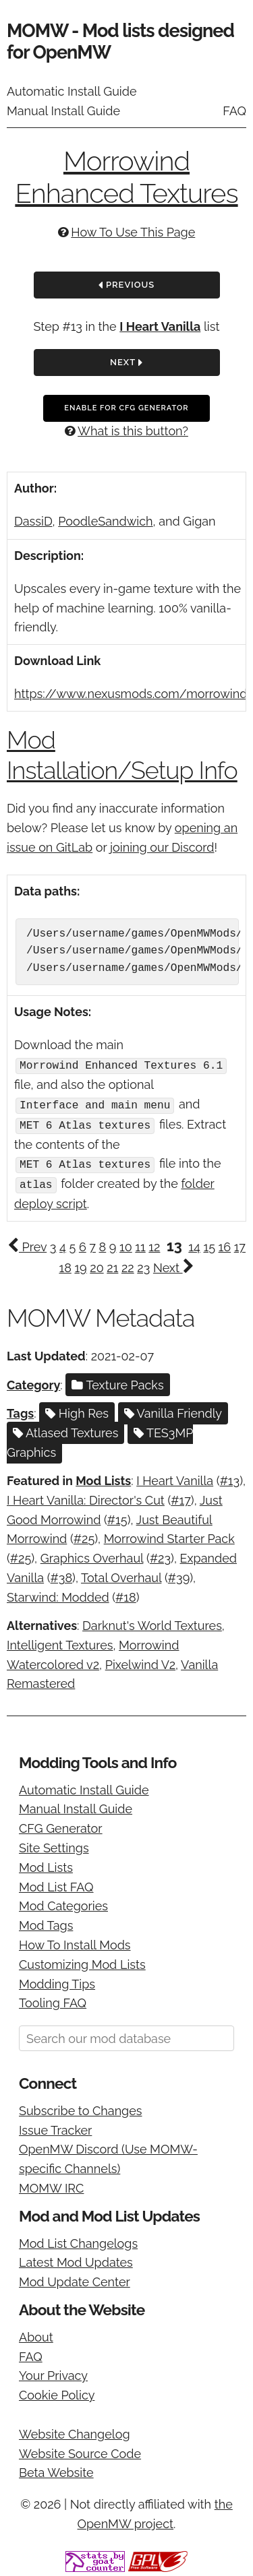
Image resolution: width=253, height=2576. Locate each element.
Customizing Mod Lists (82, 1960)
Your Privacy (53, 2372)
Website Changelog (74, 2430)
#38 (62, 1574)
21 (112, 1264)
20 (96, 1264)
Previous (127, 286)
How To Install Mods (75, 1941)
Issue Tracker (55, 2126)
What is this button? (133, 431)
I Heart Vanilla (159, 326)
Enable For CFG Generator (126, 408)
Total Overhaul (121, 1574)
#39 (179, 1574)
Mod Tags (46, 1922)
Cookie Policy (56, 2392)
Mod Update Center (74, 2278)
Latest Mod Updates (76, 2259)
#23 (160, 1555)
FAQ (234, 111)
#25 (84, 1535)
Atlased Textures (65, 1429)
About (36, 2333)
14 (194, 1243)
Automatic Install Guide (72, 91)
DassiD (33, 521)
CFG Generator (61, 1825)
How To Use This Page (133, 232)
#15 (117, 1516)
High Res (77, 1409)
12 (154, 1243)
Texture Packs (117, 1381)
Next (126, 363)
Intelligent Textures (60, 1641)
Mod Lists (103, 1477)
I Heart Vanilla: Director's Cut (86, 1496)
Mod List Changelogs (78, 2239)
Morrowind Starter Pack (169, 1535)
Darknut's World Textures (152, 1621)
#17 (180, 1496)
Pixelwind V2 (140, 1661)
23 (143, 1264)
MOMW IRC (51, 2184)
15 (209, 1243)
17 (240, 1243)
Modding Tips (57, 1980)
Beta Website (56, 2469)
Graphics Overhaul (92, 1555)
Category (33, 1381)
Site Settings (54, 1844)
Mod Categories (63, 1902)
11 (140, 1243)
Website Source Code (80, 2450)
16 (225, 1243)
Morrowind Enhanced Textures (126, 177)
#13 (230, 1477)
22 (127, 1264)
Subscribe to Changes (80, 2107)
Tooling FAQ (52, 1999)
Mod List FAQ (56, 1883)
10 (125, 1243)
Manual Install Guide (63, 111)
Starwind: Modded (58, 1593)
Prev (27, 1243)
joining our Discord (162, 847)
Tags (20, 1409)
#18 (125, 1593)
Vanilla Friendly (173, 1409)
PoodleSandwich (105, 521)
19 (80, 1264)
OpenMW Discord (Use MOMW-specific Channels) (108, 2155)
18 (65, 1264)
